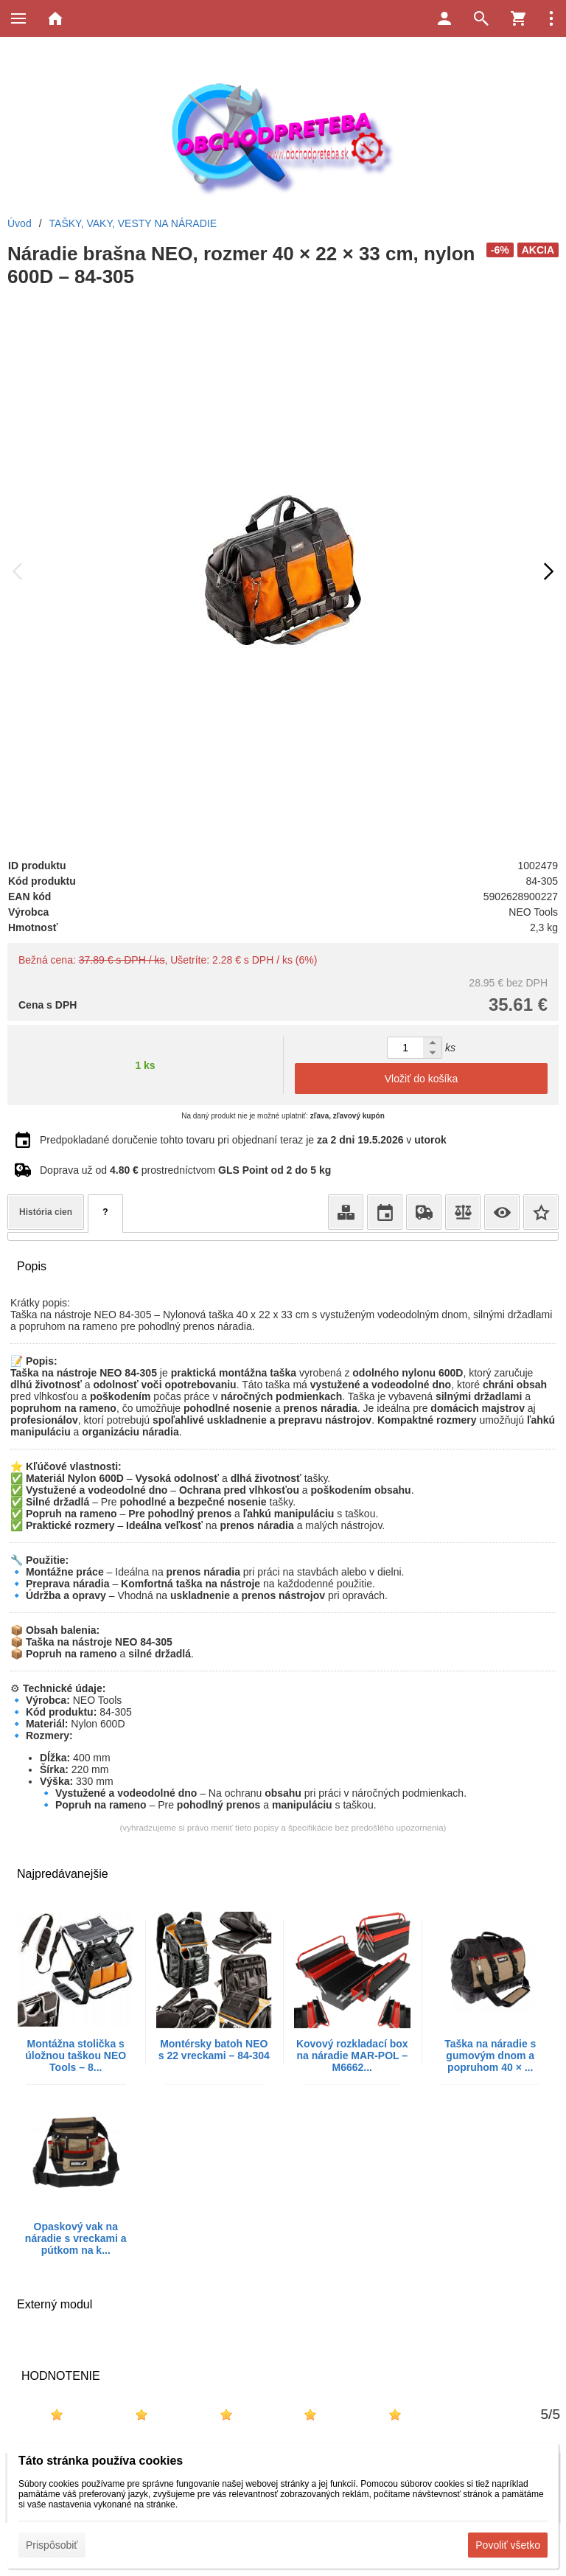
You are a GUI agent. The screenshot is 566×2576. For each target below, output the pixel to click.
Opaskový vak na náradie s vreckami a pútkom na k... (76, 2238)
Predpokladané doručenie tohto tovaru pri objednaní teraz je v (243, 1140)
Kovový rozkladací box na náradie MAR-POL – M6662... (352, 2055)
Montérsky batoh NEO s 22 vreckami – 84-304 (214, 2049)
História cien (45, 1212)
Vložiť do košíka (421, 1079)
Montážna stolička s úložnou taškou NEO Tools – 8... (75, 2055)
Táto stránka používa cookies (100, 2460)
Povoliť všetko (507, 2545)
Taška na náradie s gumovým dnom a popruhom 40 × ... (490, 2055)
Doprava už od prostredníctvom (185, 1170)
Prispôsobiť (52, 2545)
